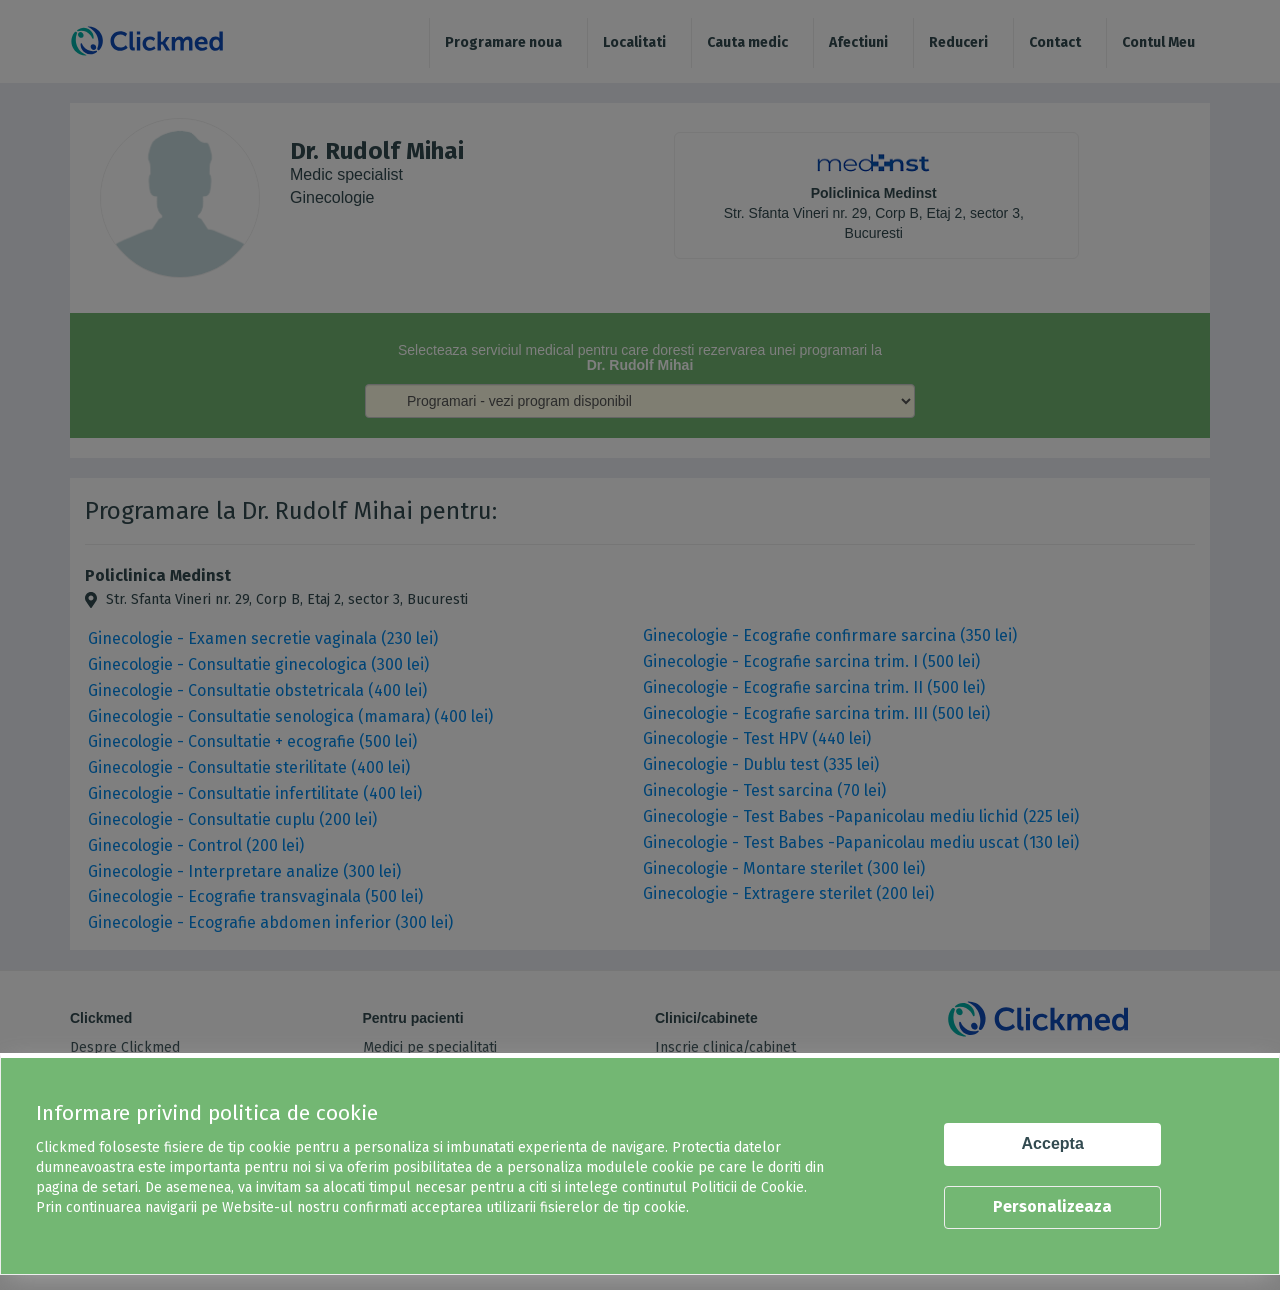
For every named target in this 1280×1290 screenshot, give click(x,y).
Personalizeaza (1052, 1206)
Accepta (1053, 1143)
